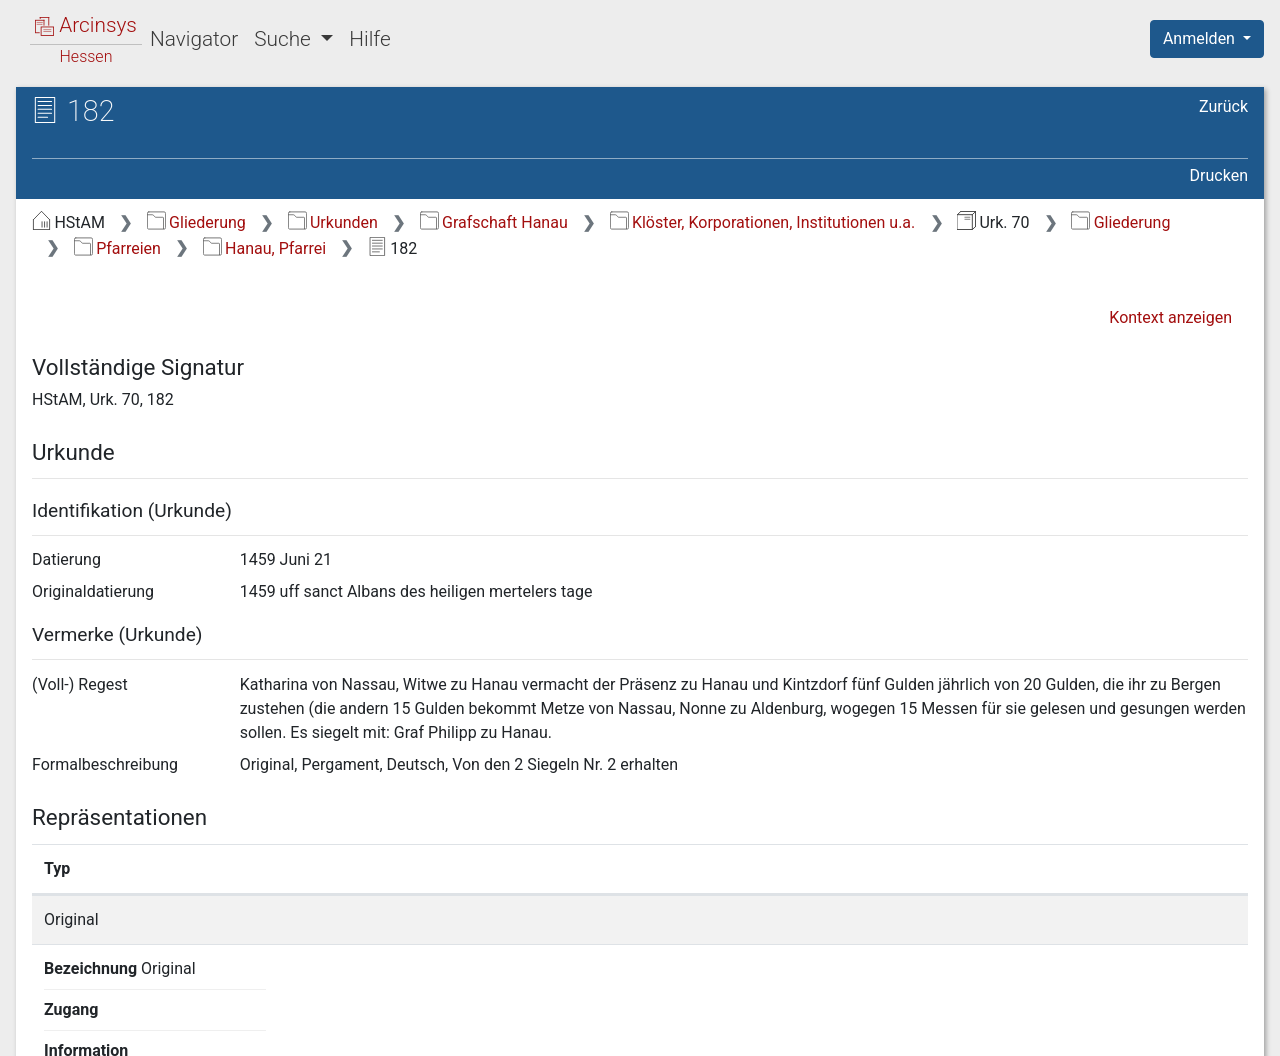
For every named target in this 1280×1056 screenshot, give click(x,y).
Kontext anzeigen (1170, 317)
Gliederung (196, 222)
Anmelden (1201, 38)
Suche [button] (285, 39)
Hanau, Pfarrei (264, 248)
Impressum (1213, 1029)
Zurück (1223, 106)
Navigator (194, 39)
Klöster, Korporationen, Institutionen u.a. (763, 222)
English (46, 1014)
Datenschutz (913, 1029)
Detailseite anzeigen (962, 919)
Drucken (1219, 175)
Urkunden (333, 222)
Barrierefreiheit (1066, 1029)
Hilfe (369, 39)
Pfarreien (117, 248)
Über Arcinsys (764, 1029)
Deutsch (120, 1014)
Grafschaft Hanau (494, 222)
